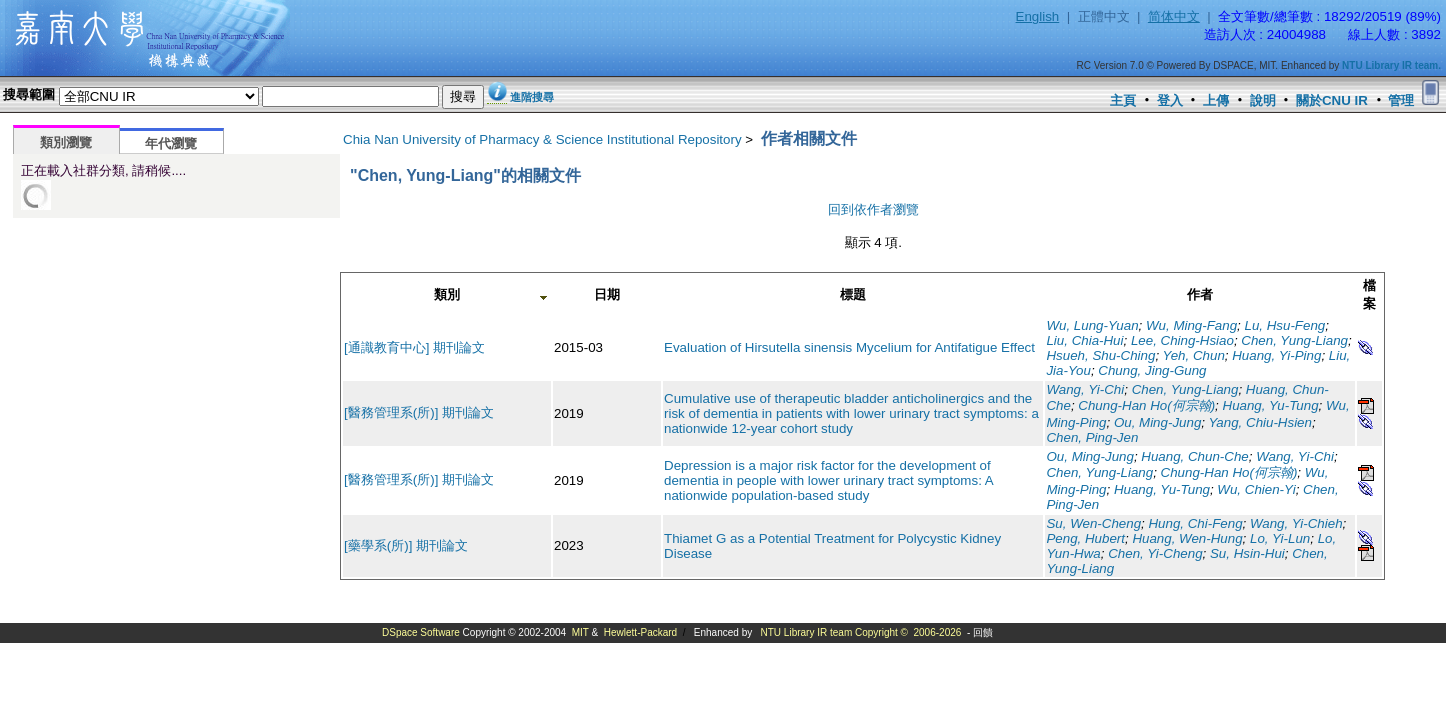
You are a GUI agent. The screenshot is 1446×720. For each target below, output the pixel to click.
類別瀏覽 (66, 142)
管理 (1401, 100)
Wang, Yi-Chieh (1296, 523)
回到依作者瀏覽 (873, 209)
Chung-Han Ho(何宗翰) (1146, 405)
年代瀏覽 (171, 143)
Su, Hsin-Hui (1247, 553)
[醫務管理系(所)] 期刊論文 (419, 412)
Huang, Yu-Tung (1271, 405)
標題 (853, 294)
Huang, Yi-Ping (1276, 355)
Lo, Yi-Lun (1280, 538)
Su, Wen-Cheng (1093, 523)
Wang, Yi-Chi (1085, 389)
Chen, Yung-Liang (1294, 340)
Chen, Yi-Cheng (1155, 553)
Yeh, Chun (1194, 355)
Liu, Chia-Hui (1084, 340)
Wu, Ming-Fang (1191, 325)
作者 (1200, 294)
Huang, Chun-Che (1194, 456)
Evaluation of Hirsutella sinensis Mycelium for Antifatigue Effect (849, 347)
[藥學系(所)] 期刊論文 (406, 545)
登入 (1170, 100)
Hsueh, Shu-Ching (1100, 355)
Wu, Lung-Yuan (1092, 325)
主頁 (1123, 100)
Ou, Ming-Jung (1157, 422)
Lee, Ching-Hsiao (1182, 340)
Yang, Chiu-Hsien (1259, 422)
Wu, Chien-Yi (1256, 489)
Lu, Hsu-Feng (1285, 325)
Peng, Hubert (1085, 538)
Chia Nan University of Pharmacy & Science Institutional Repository (542, 139)
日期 (607, 294)
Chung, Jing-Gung (1152, 370)
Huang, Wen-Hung (1187, 538)
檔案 (1369, 294)
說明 (1263, 100)
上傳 (1216, 100)
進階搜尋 (532, 97)
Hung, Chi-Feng (1195, 523)
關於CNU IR (1332, 100)
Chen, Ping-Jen (1092, 437)
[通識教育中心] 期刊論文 (414, 347)
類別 (447, 294)
